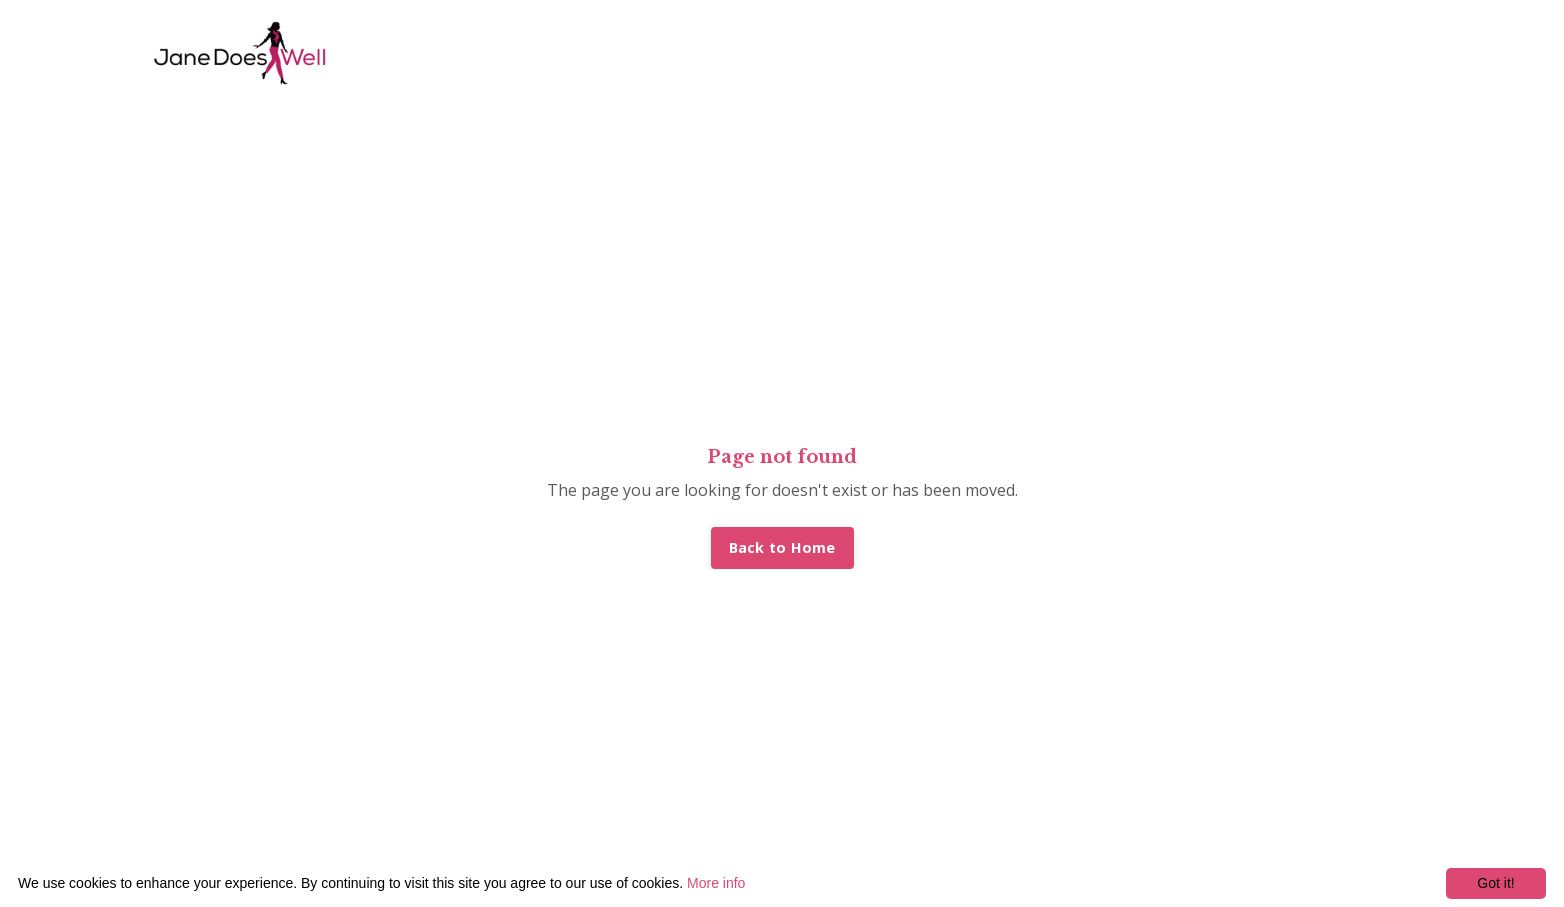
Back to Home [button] (782, 547)
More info (716, 883)
